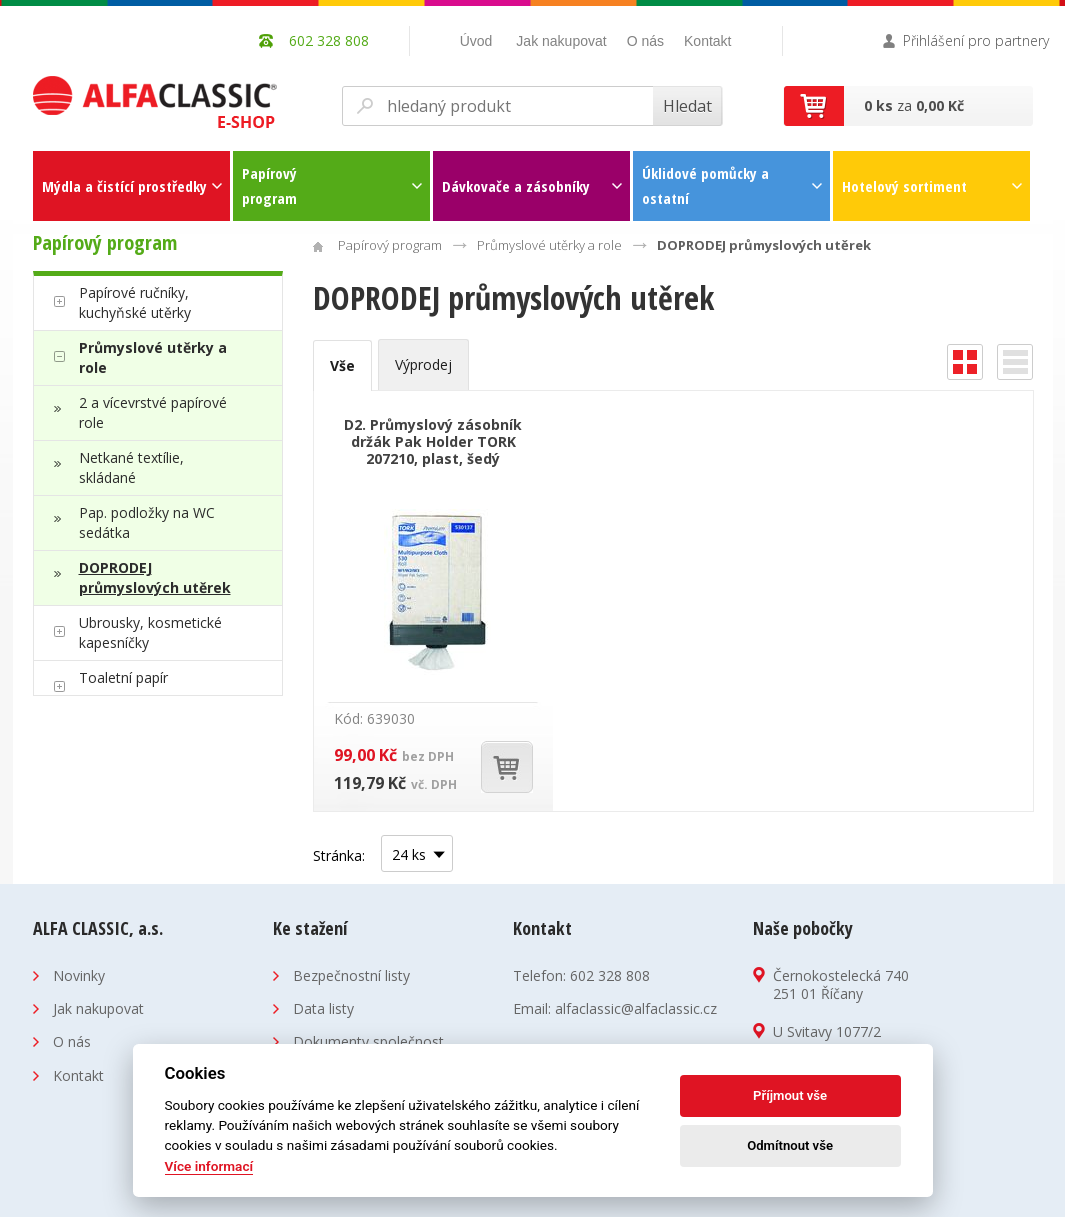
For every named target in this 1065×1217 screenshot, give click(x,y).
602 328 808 (610, 975)
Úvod (476, 41)
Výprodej (423, 364)
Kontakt (707, 41)
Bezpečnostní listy (351, 975)
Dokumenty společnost (368, 1041)
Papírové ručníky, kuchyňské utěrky (135, 302)
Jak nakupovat (561, 41)
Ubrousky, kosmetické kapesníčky (150, 632)
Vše (342, 365)
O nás (645, 41)
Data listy (323, 1008)
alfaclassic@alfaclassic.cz (636, 1008)
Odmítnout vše (790, 1145)
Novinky (79, 975)
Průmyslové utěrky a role (153, 357)
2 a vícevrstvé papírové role (153, 412)
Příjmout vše (790, 1095)
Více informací (209, 1166)
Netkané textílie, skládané (131, 467)
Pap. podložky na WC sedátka (147, 522)
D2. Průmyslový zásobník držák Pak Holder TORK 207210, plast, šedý (433, 441)
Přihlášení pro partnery (976, 40)
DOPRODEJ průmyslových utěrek (155, 577)
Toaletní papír (123, 677)
